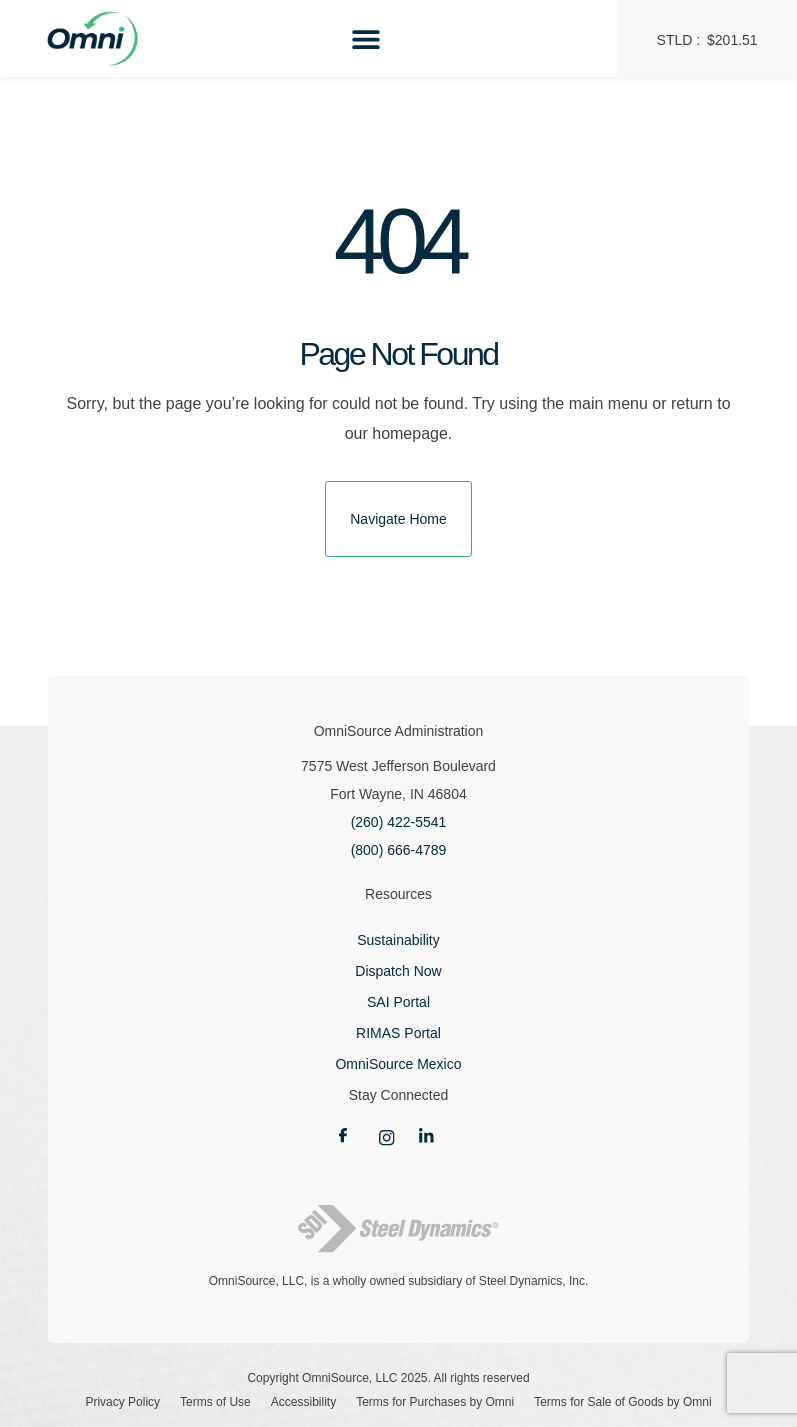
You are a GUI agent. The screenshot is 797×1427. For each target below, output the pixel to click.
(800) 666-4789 (399, 850)
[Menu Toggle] (366, 39)
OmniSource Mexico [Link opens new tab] (398, 1064)
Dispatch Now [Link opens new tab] (398, 971)
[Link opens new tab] (359, 1136)
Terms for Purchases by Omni (435, 1402)
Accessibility (303, 1402)
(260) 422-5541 (399, 822)
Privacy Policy (122, 1402)
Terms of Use (215, 1402)
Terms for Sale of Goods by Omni (622, 1402)
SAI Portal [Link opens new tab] (398, 1002)
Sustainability (398, 940)
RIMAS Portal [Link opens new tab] (398, 1033)
